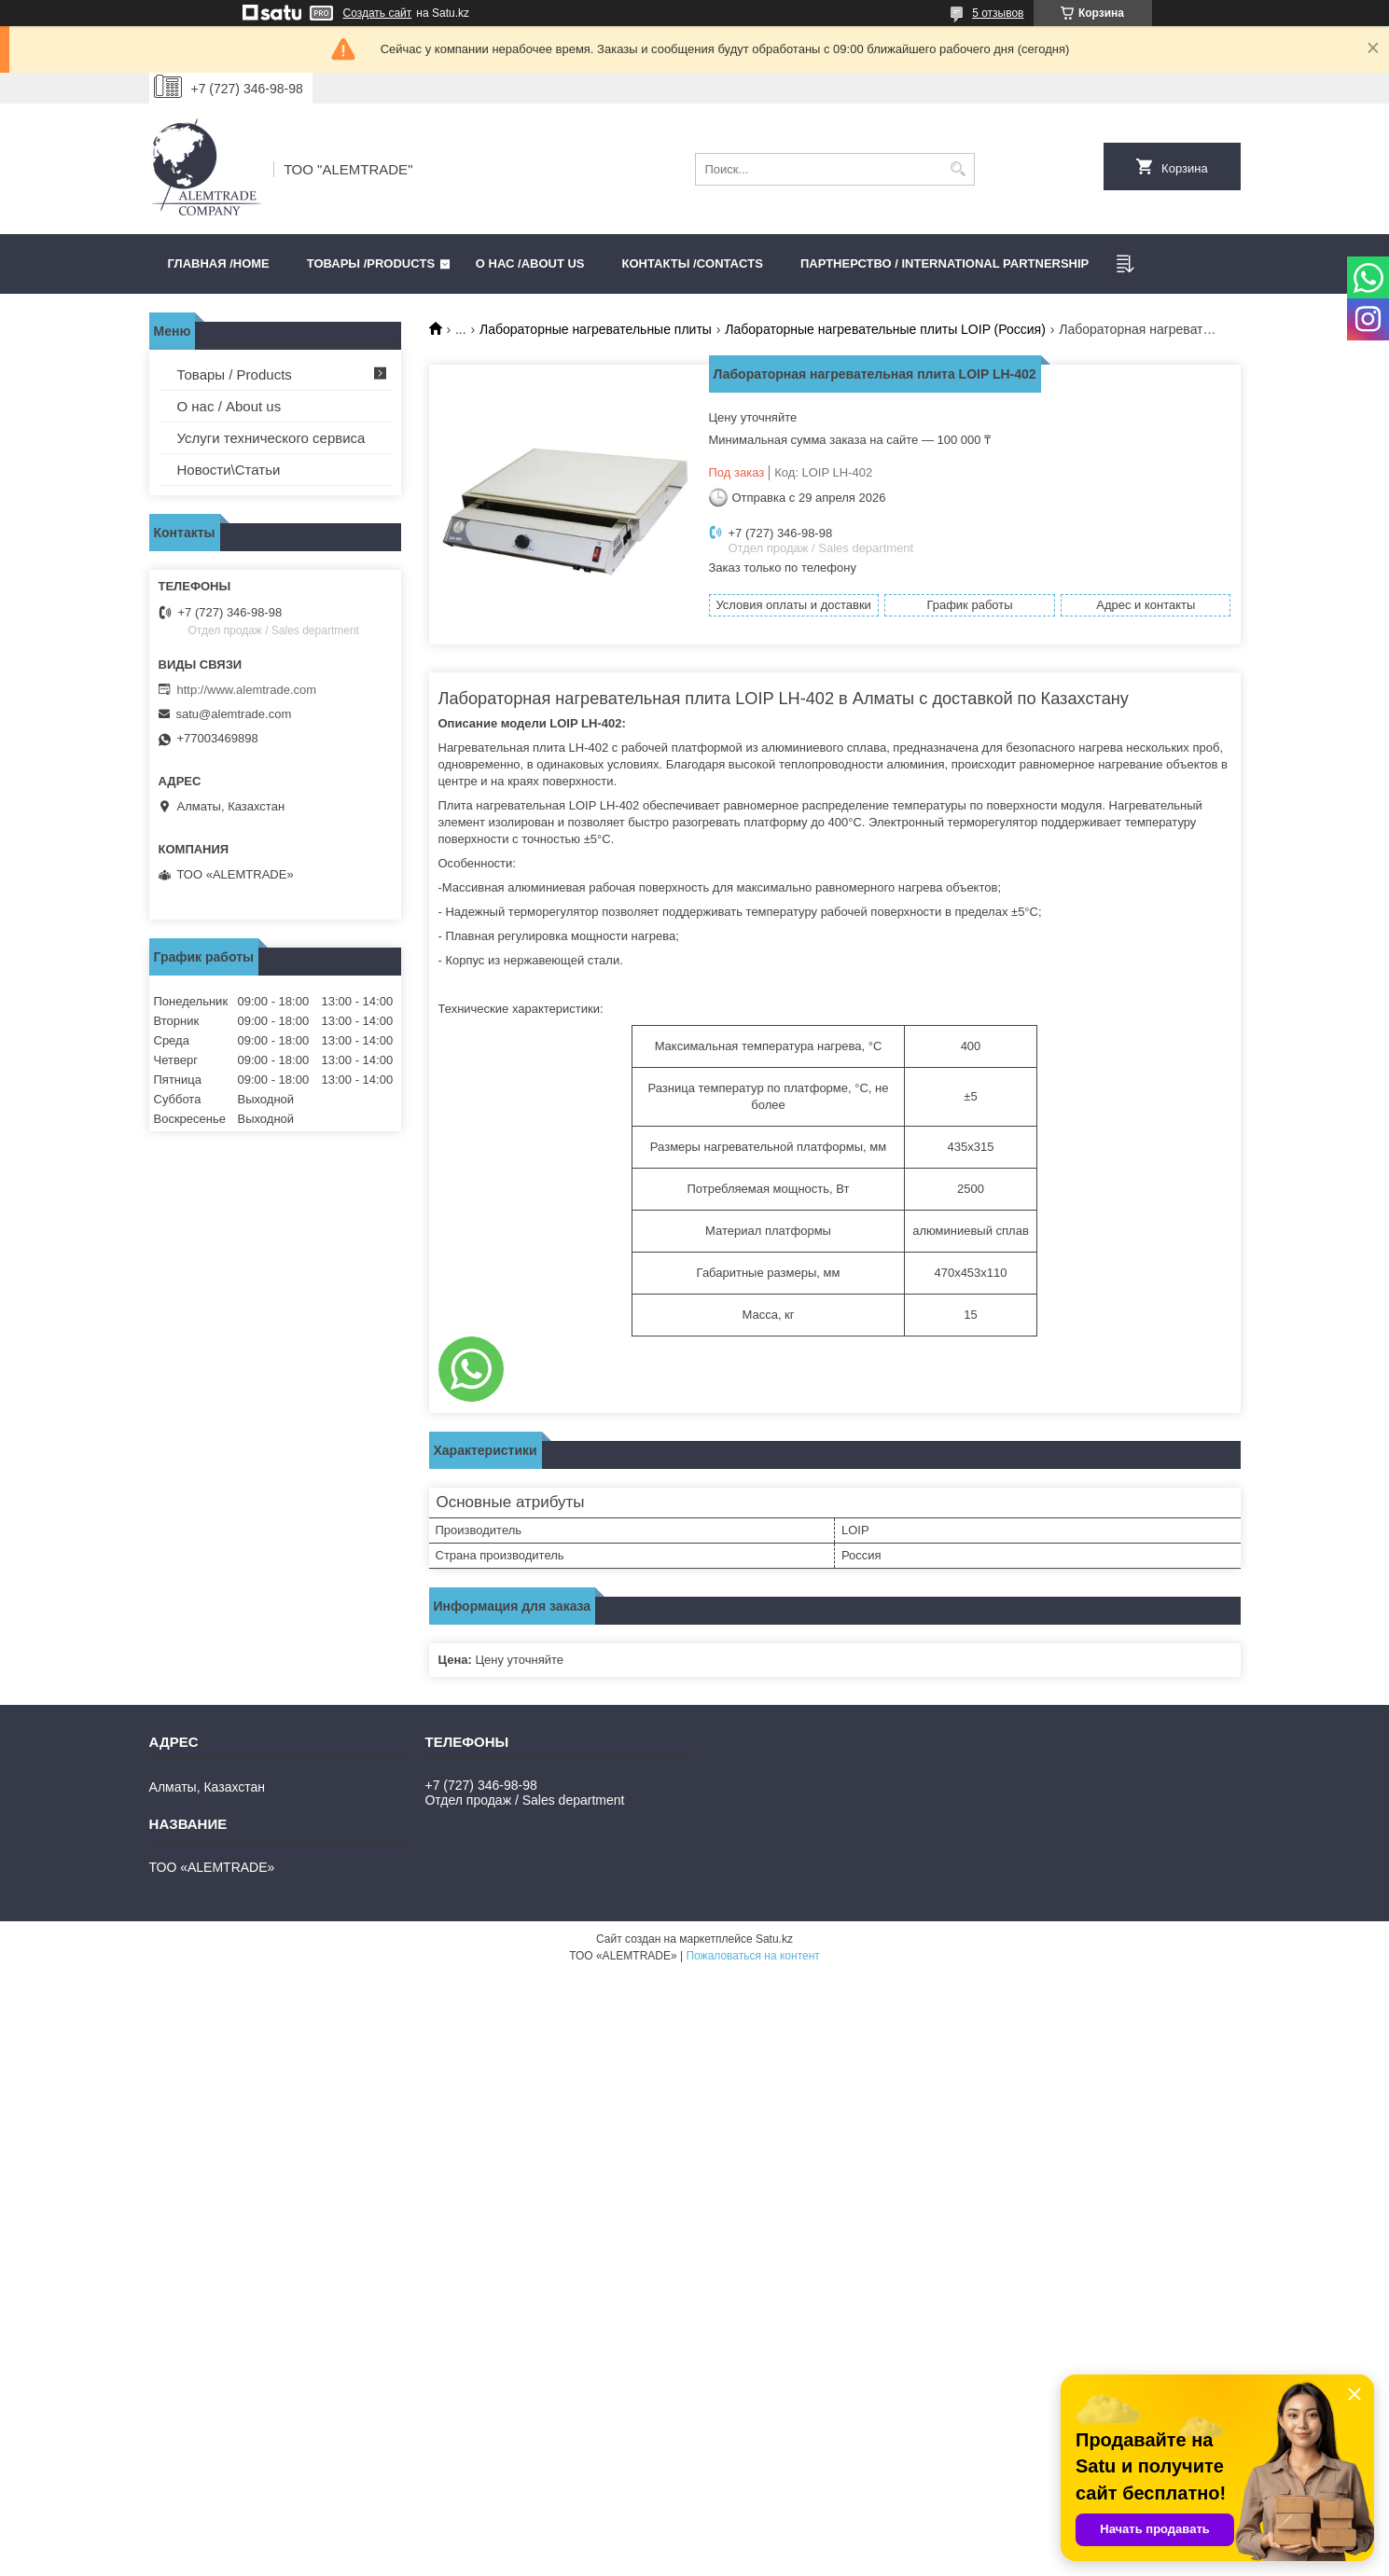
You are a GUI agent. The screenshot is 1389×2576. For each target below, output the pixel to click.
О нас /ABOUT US (530, 263)
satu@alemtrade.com (234, 714)
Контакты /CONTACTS (692, 263)
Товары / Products (234, 374)
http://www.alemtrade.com (247, 690)
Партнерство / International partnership (944, 263)
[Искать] (958, 169)
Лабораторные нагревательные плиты (595, 329)
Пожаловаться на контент (752, 1955)
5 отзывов (997, 13)
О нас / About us (229, 406)
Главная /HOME (219, 263)
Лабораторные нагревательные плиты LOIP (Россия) (885, 329)
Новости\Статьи (229, 470)
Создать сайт (377, 13)
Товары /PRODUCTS (371, 263)
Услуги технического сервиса (271, 438)
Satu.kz (774, 1939)
